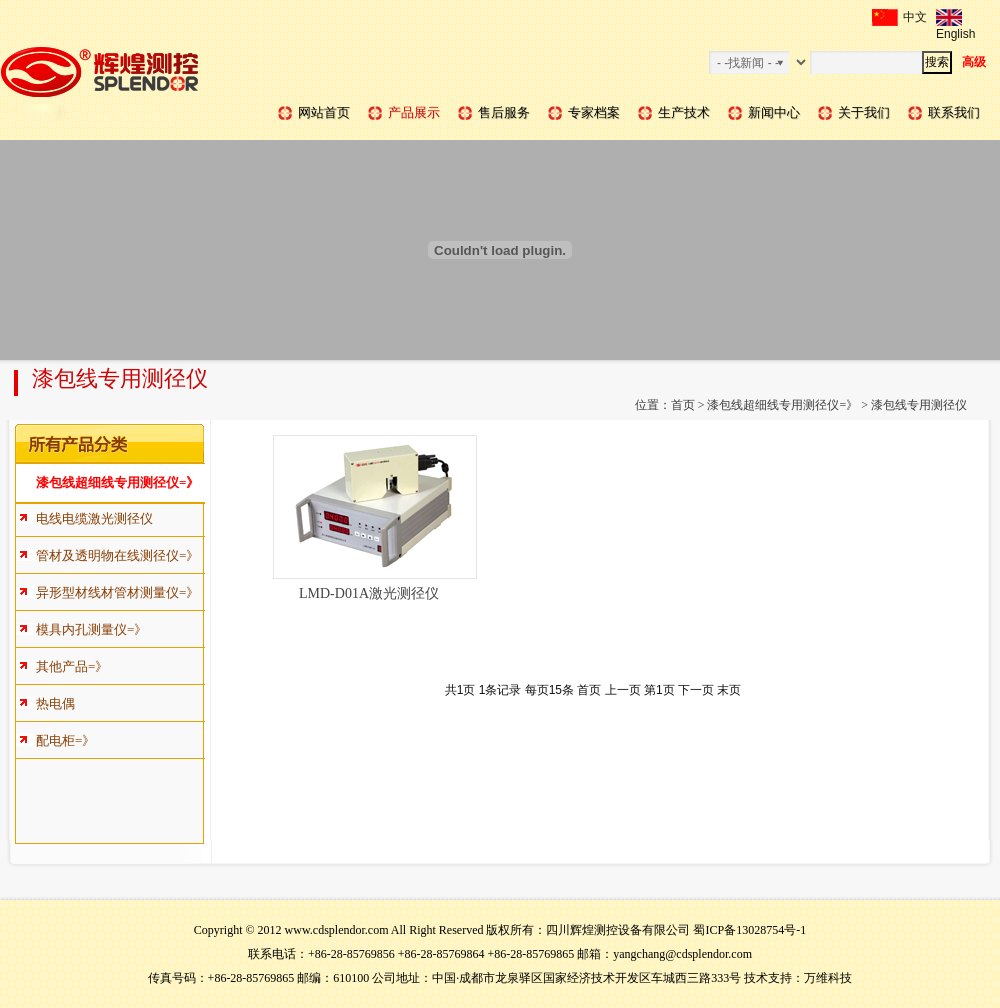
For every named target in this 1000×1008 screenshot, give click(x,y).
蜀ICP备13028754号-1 (749, 930)
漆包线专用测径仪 (919, 405)
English (955, 17)
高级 (974, 62)
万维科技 (828, 978)
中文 (899, 17)
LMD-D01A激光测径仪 (369, 593)
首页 (683, 405)
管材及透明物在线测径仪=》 (117, 555)
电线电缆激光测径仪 (94, 518)
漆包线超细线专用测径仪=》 (782, 405)
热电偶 (55, 703)
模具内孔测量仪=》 (91, 629)
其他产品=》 (72, 666)
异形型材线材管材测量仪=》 (117, 592)
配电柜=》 (65, 740)
